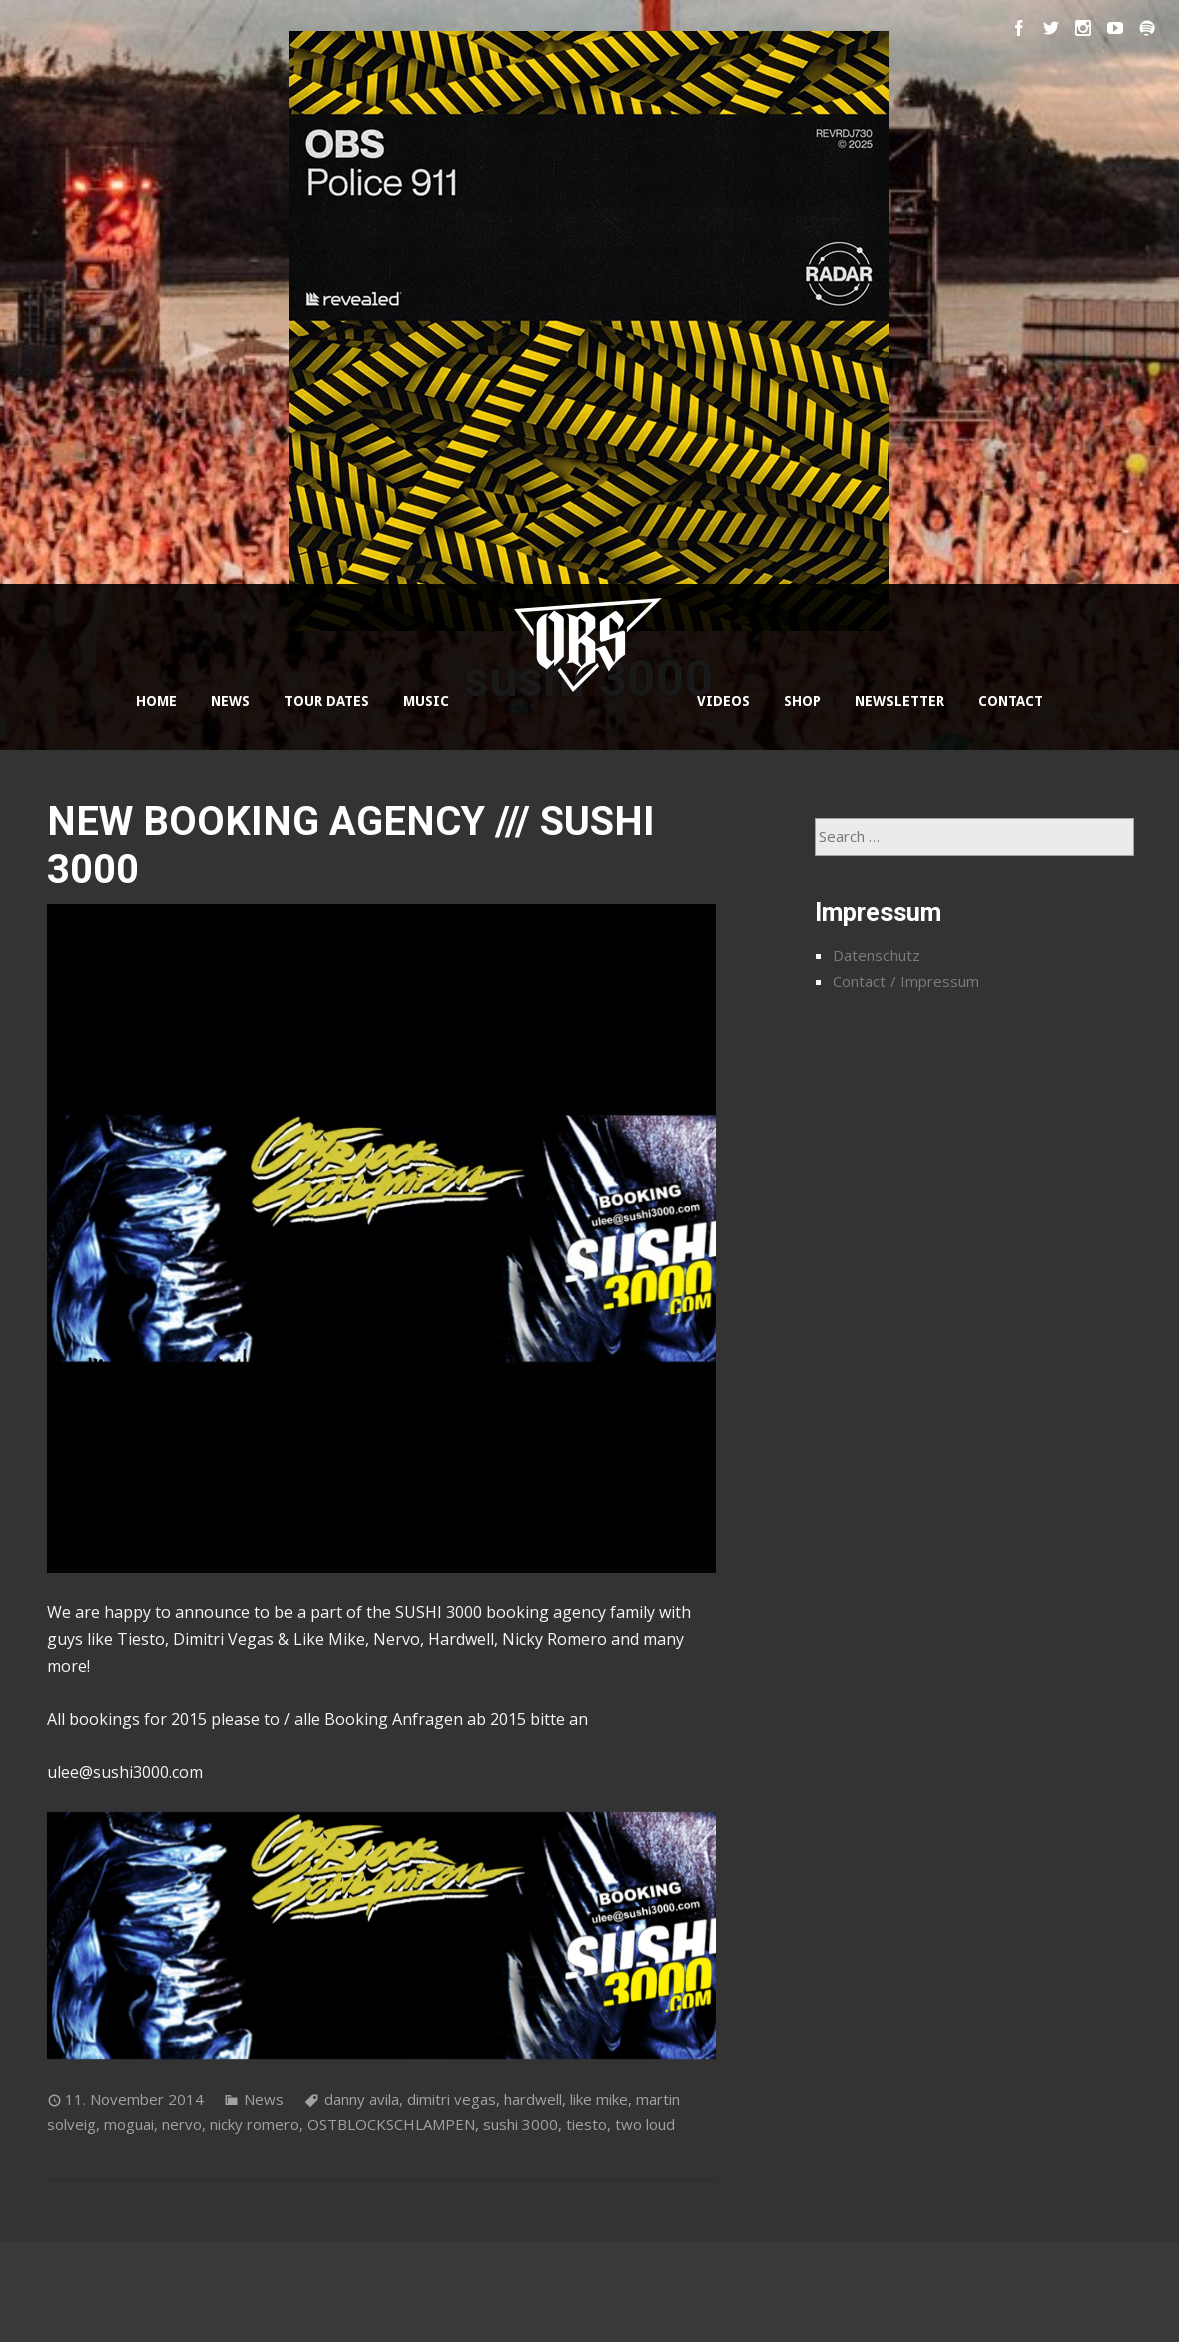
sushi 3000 (520, 2124)
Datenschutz (876, 955)
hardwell (533, 2099)
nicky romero (254, 2124)
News (264, 2099)
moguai (129, 2124)
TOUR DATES (326, 701)
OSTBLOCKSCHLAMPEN (391, 2124)
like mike (599, 2099)
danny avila (361, 2099)
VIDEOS (723, 701)
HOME (156, 701)
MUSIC (426, 701)
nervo (182, 2124)
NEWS (230, 701)
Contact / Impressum (906, 981)
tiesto (586, 2124)
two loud (645, 2124)
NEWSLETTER (899, 701)
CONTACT (1010, 701)
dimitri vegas (451, 2099)
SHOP (802, 701)
